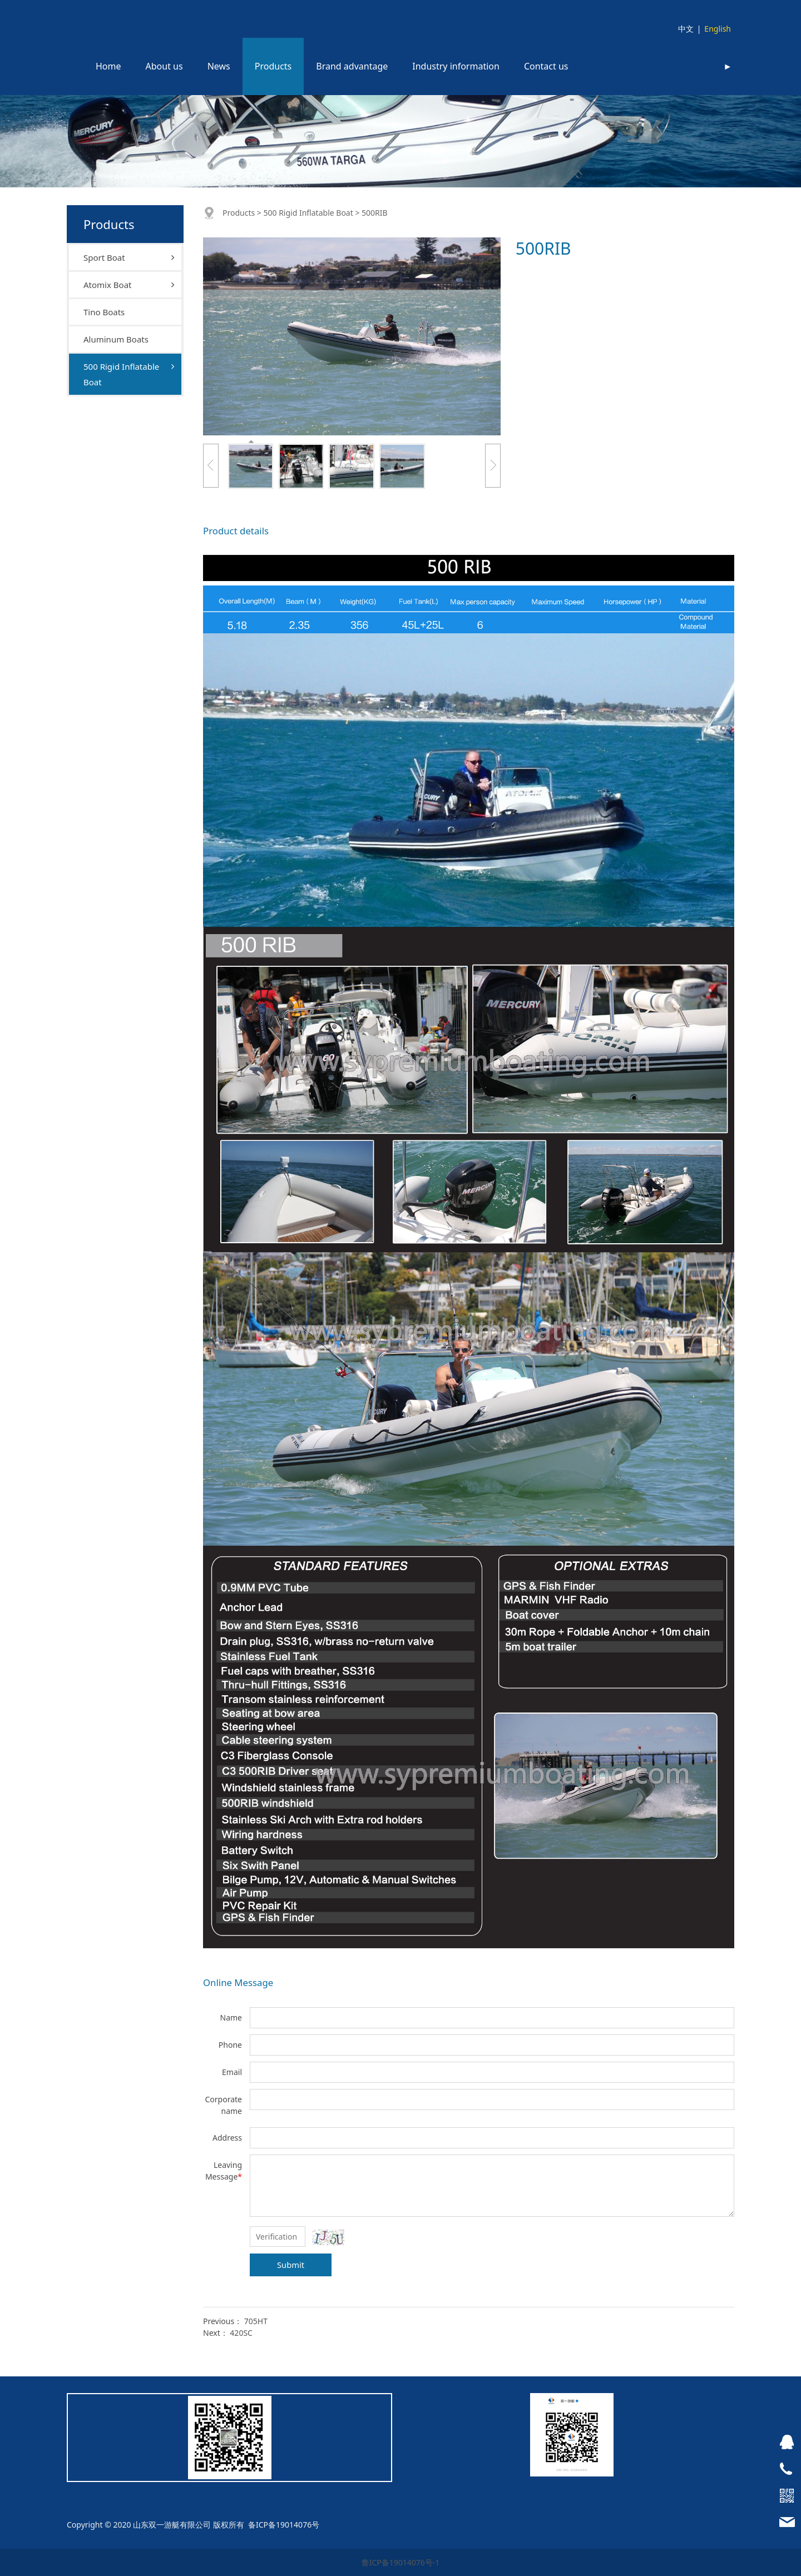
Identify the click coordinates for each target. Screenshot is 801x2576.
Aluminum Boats (116, 339)
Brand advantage (352, 66)
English (717, 28)
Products (273, 66)
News (218, 66)
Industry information (456, 66)
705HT (256, 2321)
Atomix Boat (107, 284)
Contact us (546, 66)
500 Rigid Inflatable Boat (121, 374)
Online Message (238, 1982)
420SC (241, 2332)
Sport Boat (104, 257)
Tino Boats (104, 311)
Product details (236, 530)
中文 (686, 28)
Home (108, 66)
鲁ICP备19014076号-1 (401, 2562)
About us (164, 66)
